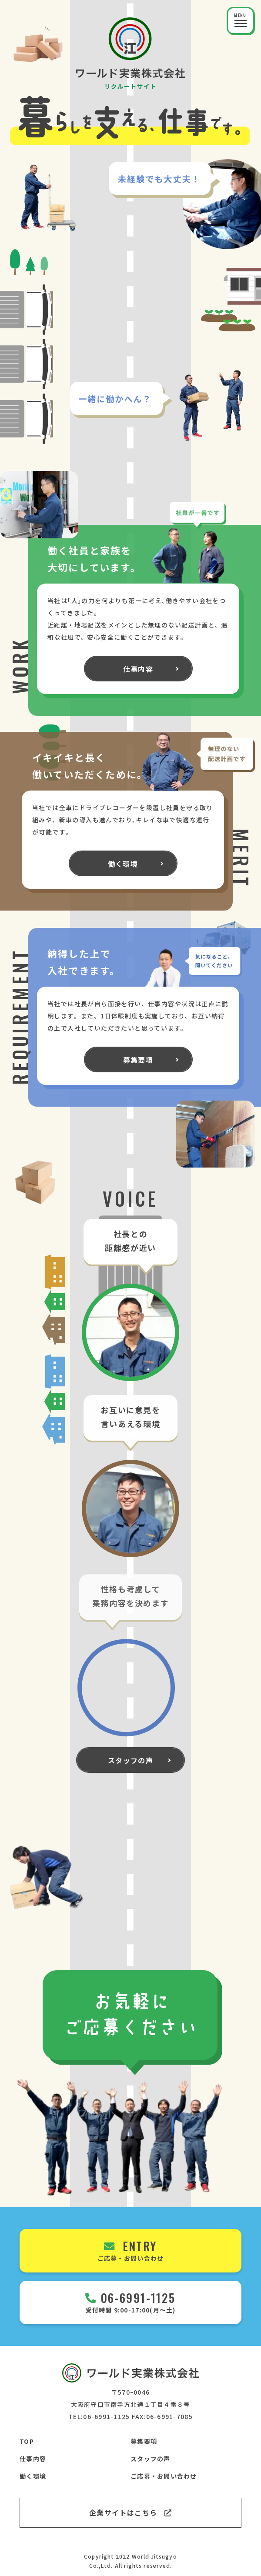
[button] (240, 20)
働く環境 (33, 2476)
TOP (27, 2441)
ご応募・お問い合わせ (163, 2476)
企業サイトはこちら (130, 2512)
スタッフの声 (150, 2458)
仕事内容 (33, 2458)
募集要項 (143, 2441)
